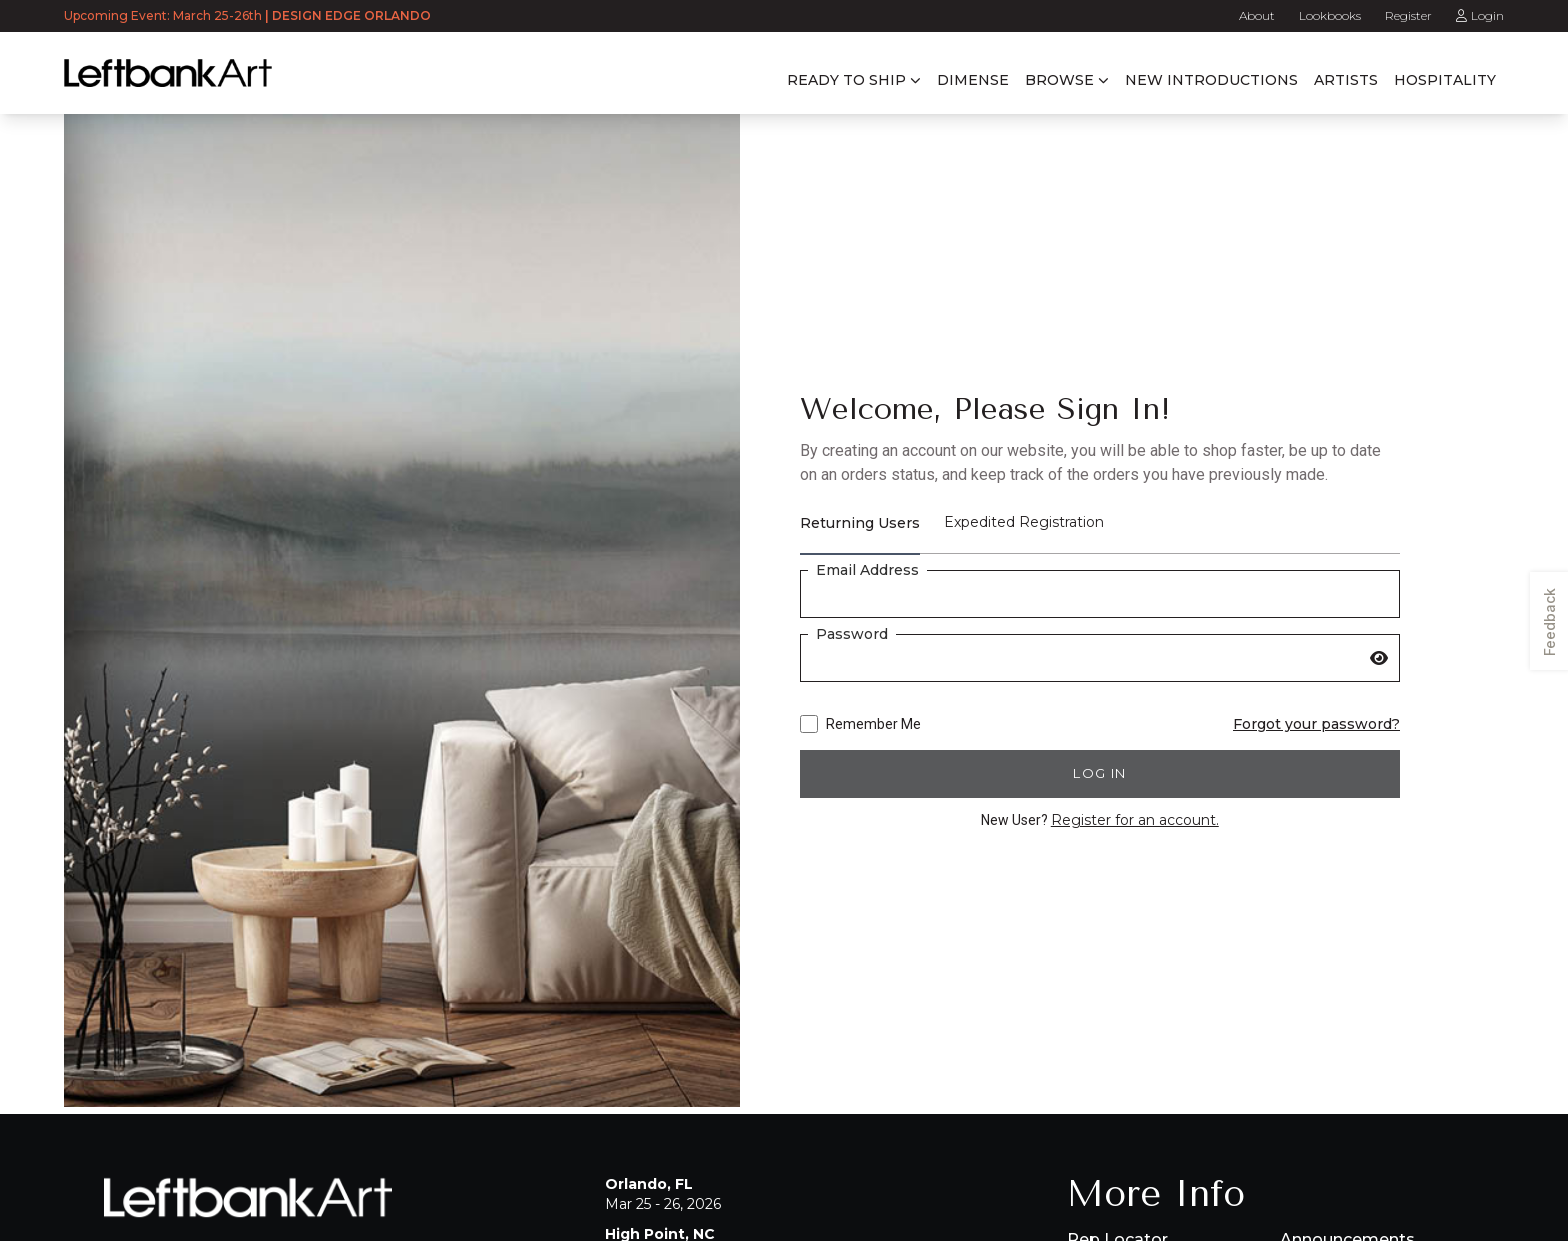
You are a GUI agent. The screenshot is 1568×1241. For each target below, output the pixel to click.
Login (1480, 15)
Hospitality (1445, 80)
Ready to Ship (846, 80)
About (1257, 15)
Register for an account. (1135, 820)
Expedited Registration (1024, 522)
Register (1408, 15)
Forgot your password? (1316, 724)
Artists (1346, 80)
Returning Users (860, 523)
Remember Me (860, 724)
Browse (1059, 80)
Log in (1099, 773)
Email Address (867, 570)
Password (852, 634)
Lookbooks (1330, 15)
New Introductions (1211, 80)
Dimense (973, 80)
